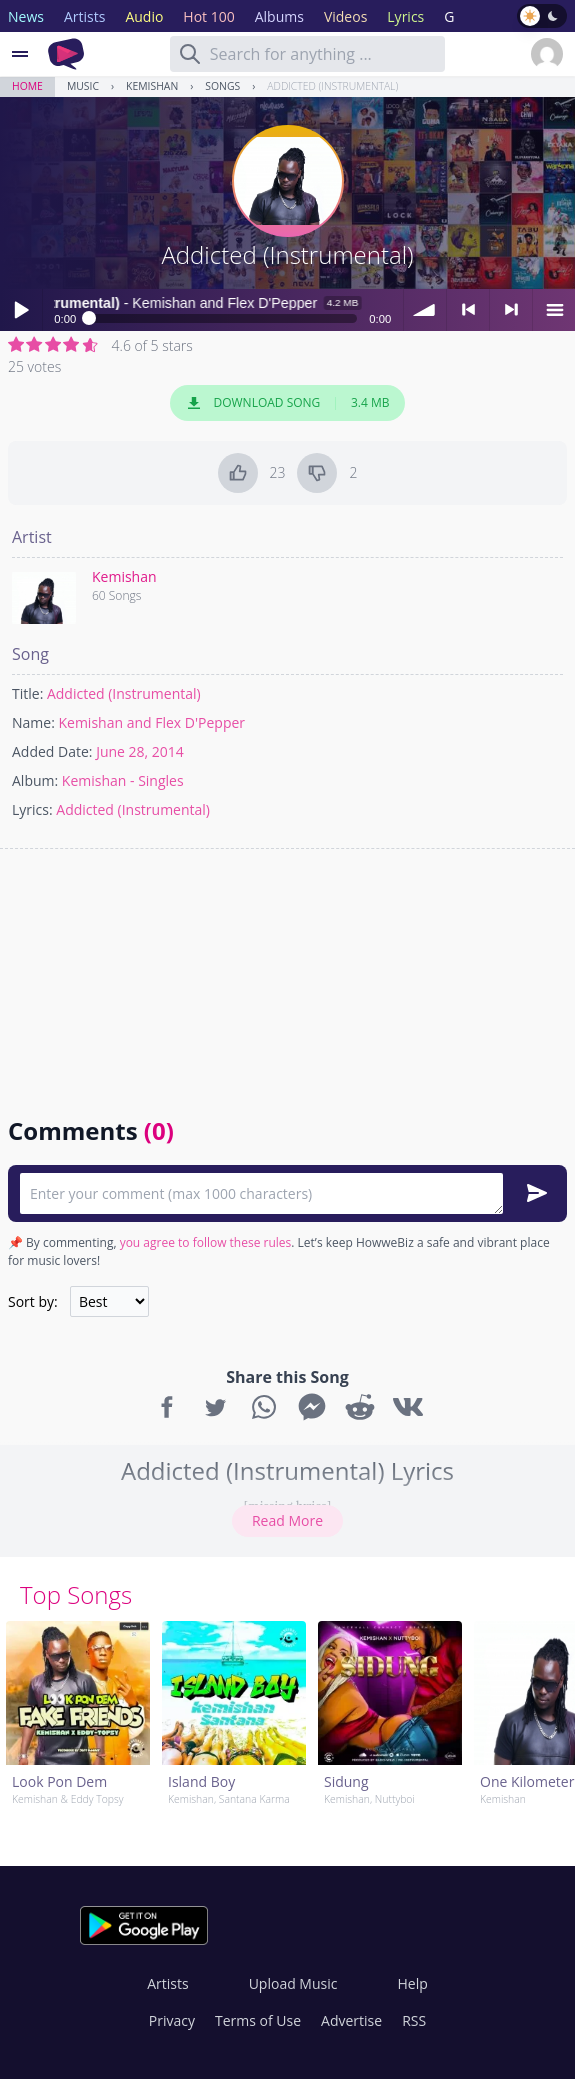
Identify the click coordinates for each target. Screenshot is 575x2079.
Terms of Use (258, 2020)
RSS (414, 2020)
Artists (167, 1983)
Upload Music (293, 1983)
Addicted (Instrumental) (332, 86)
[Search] (190, 54)
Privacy (172, 2020)
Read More (287, 1520)
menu (554, 310)
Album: (35, 780)
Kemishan (152, 86)
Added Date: (52, 751)
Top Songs (76, 1594)
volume (425, 310)
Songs (222, 86)
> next (511, 310)
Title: (27, 693)
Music (83, 86)
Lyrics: (32, 809)
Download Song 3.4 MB (288, 403)
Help (412, 1983)
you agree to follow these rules (206, 1242)
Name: (33, 722)
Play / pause (21, 310)
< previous (468, 310)
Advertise (351, 2020)
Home (27, 86)
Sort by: (33, 1301)
